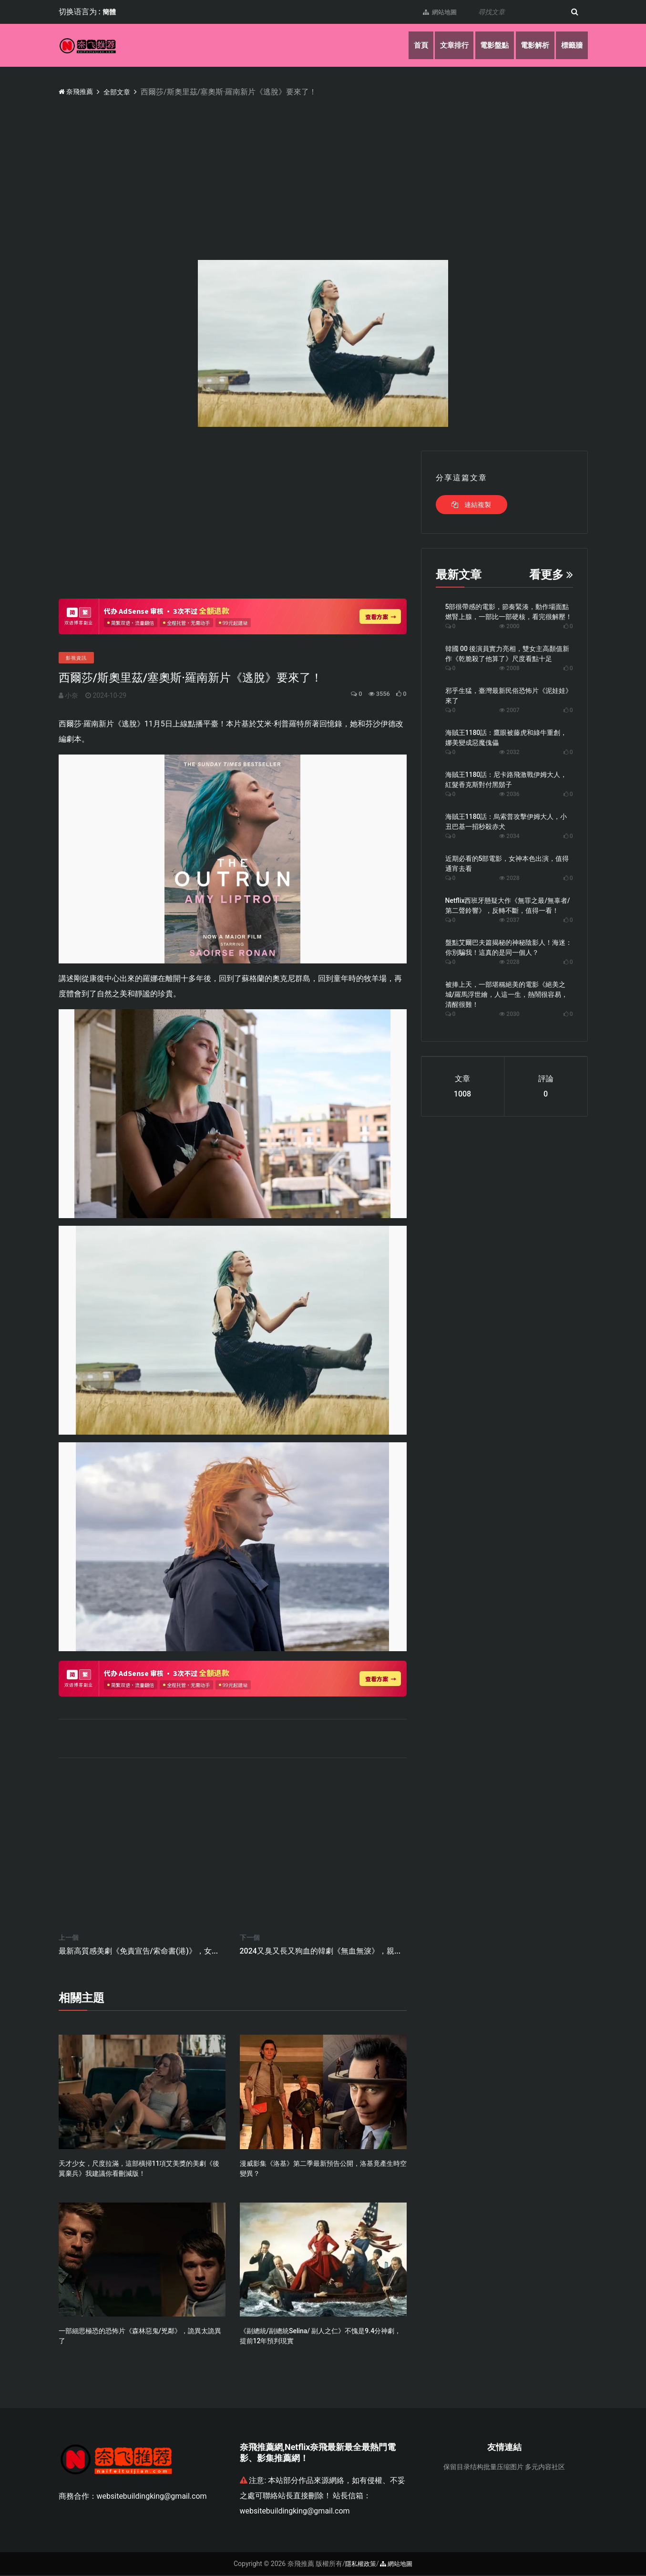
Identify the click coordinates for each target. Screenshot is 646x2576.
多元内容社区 (545, 2468)
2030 (509, 1014)
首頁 (407, 45)
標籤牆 (570, 45)
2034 (509, 836)
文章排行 (443, 45)
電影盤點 (487, 45)
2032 (509, 752)
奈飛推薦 (78, 91)
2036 (509, 794)
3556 (374, 694)
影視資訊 (76, 658)
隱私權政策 (359, 2564)
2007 (509, 710)
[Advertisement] (345, 169)
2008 (509, 668)
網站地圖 (434, 12)
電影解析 (530, 45)
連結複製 (471, 504)
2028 (509, 878)
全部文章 (123, 91)
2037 (509, 920)
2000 (509, 626)
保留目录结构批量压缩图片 (483, 2468)
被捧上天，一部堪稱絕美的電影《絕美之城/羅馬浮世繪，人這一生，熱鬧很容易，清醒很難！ (506, 994)
